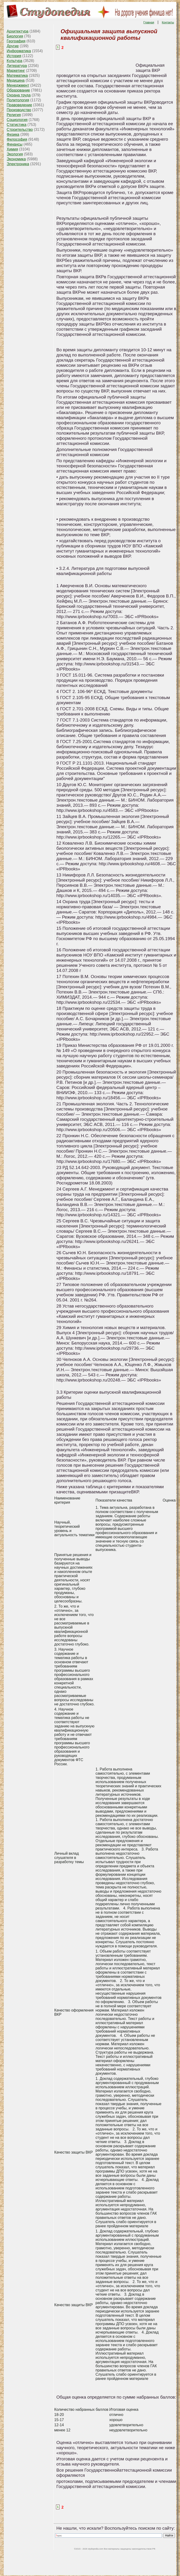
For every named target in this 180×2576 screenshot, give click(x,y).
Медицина (16, 80)
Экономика (16, 159)
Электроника (18, 164)
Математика (17, 75)
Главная (148, 22)
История (14, 56)
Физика (13, 134)
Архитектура (18, 31)
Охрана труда (19, 95)
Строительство (20, 130)
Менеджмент (18, 85)
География (16, 41)
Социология (17, 120)
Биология (15, 36)
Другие (13, 46)
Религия (14, 115)
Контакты (168, 22)
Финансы (14, 144)
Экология (15, 154)
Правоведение (19, 105)
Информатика (19, 51)
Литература (17, 66)
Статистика (16, 125)
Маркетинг (16, 71)
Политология (18, 100)
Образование (18, 90)
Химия (12, 149)
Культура (14, 61)
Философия (17, 139)
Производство (19, 110)
